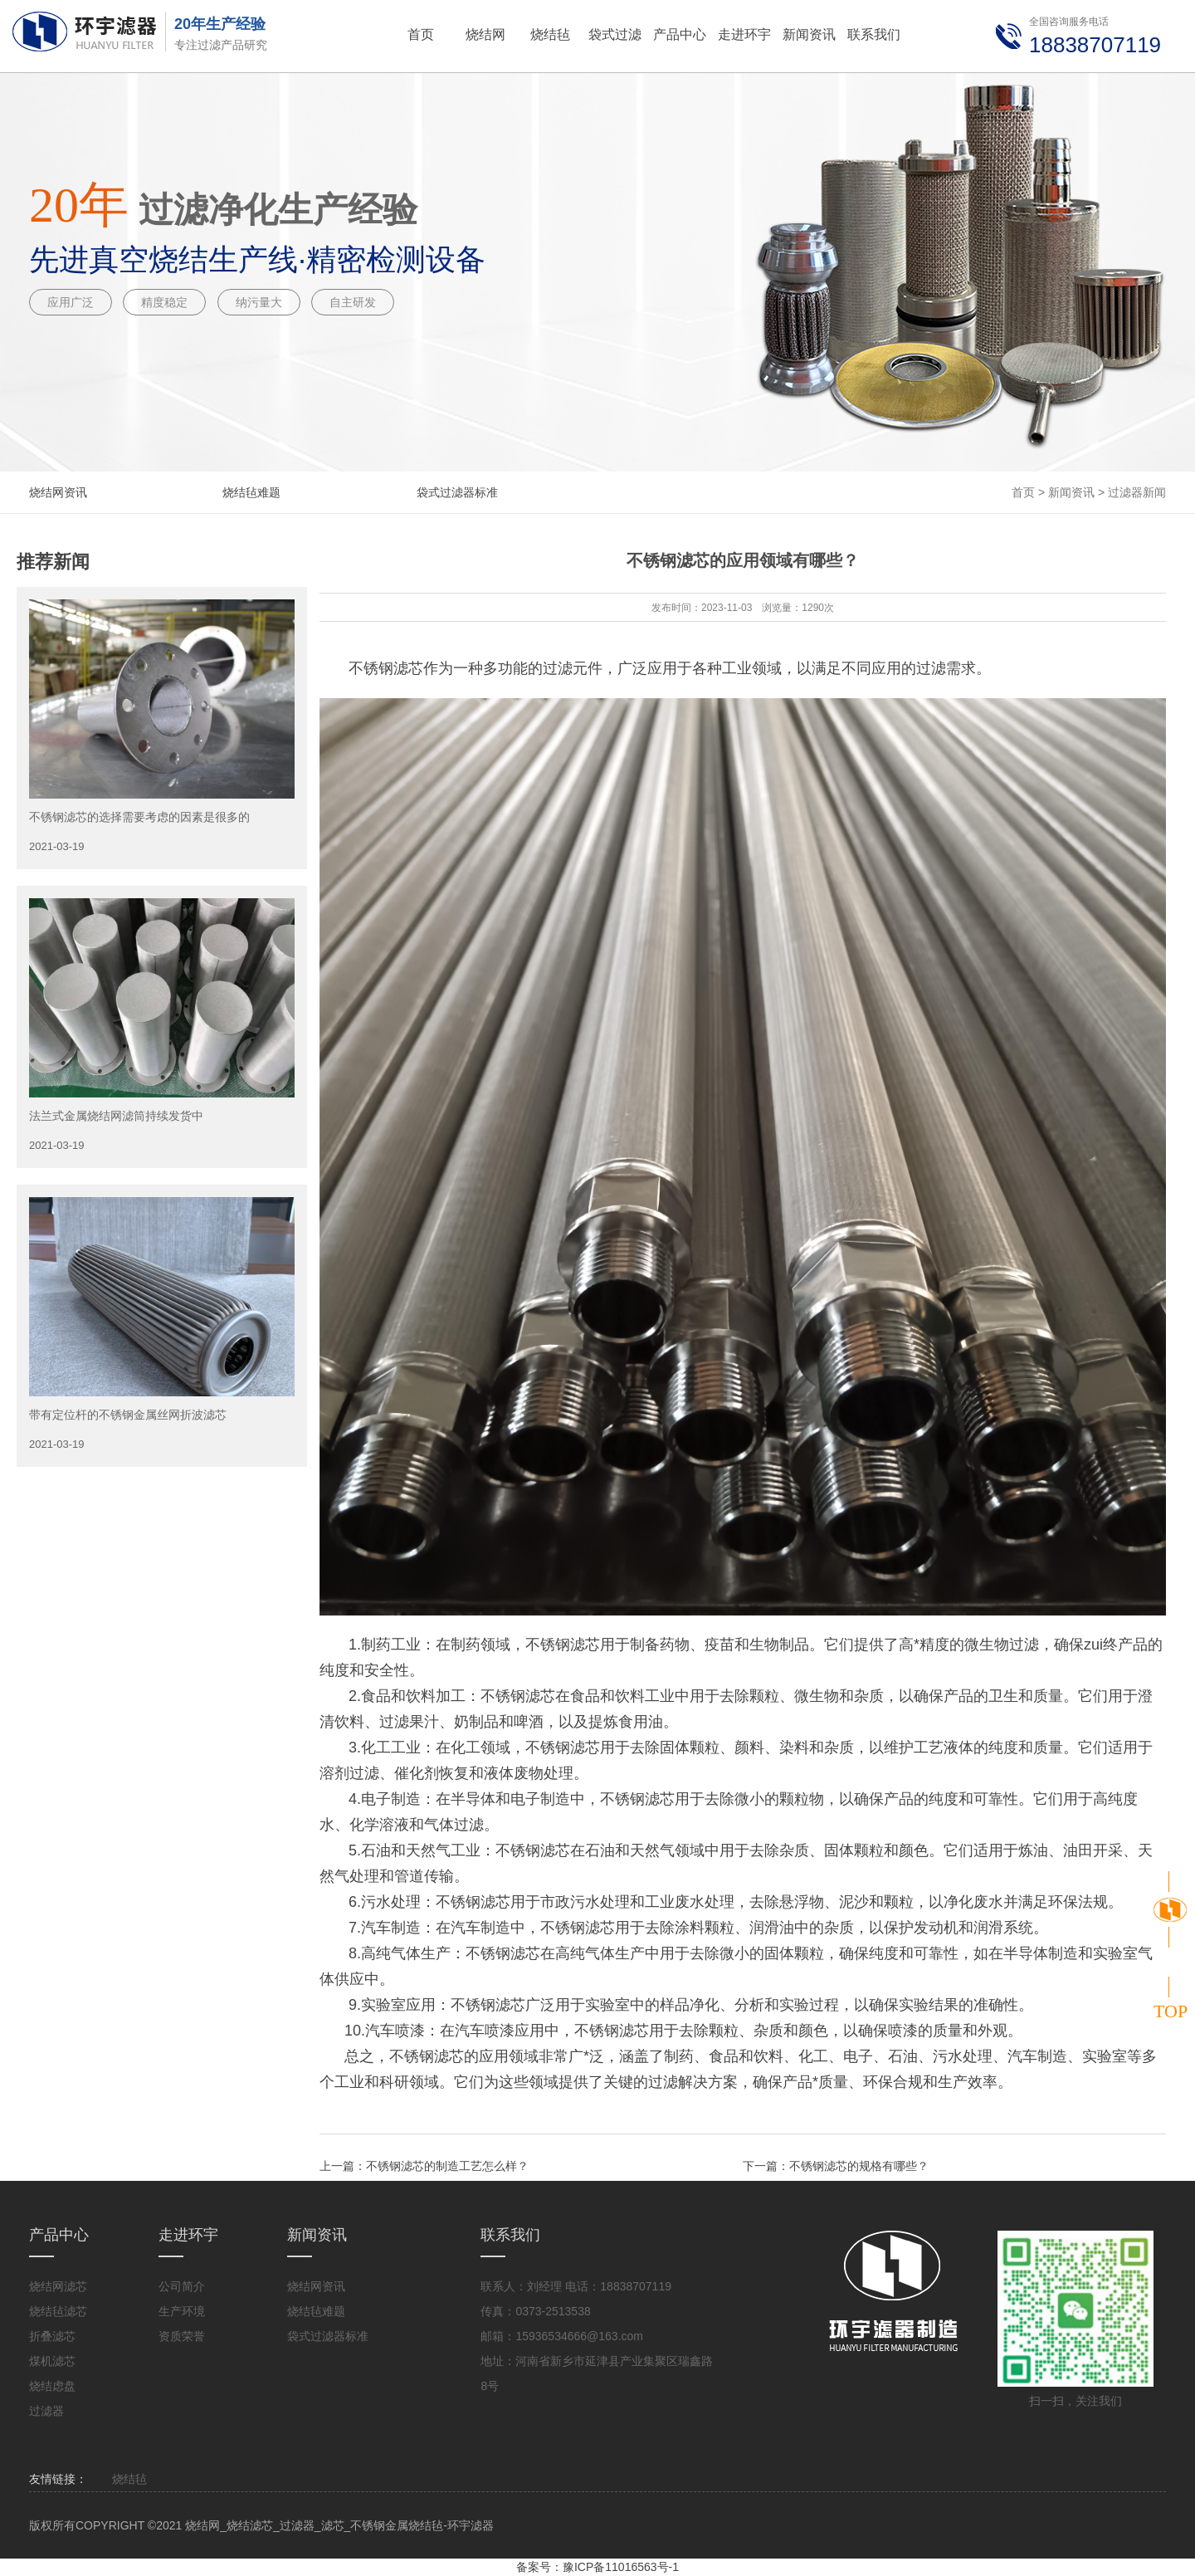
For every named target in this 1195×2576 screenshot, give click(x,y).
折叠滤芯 (52, 2336)
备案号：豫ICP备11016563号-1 (597, 2567)
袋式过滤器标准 (457, 492)
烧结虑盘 (52, 2386)
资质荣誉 (182, 2336)
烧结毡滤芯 (58, 2311)
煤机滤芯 (52, 2361)
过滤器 (46, 2410)
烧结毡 (129, 2479)
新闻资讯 (1071, 492)
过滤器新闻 (1137, 492)
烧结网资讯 (58, 492)
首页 (1023, 492)
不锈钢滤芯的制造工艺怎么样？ (447, 2166)
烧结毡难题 (251, 492)
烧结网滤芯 (58, 2286)
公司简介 (182, 2286)
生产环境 (182, 2311)
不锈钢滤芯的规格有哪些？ (859, 2166)
